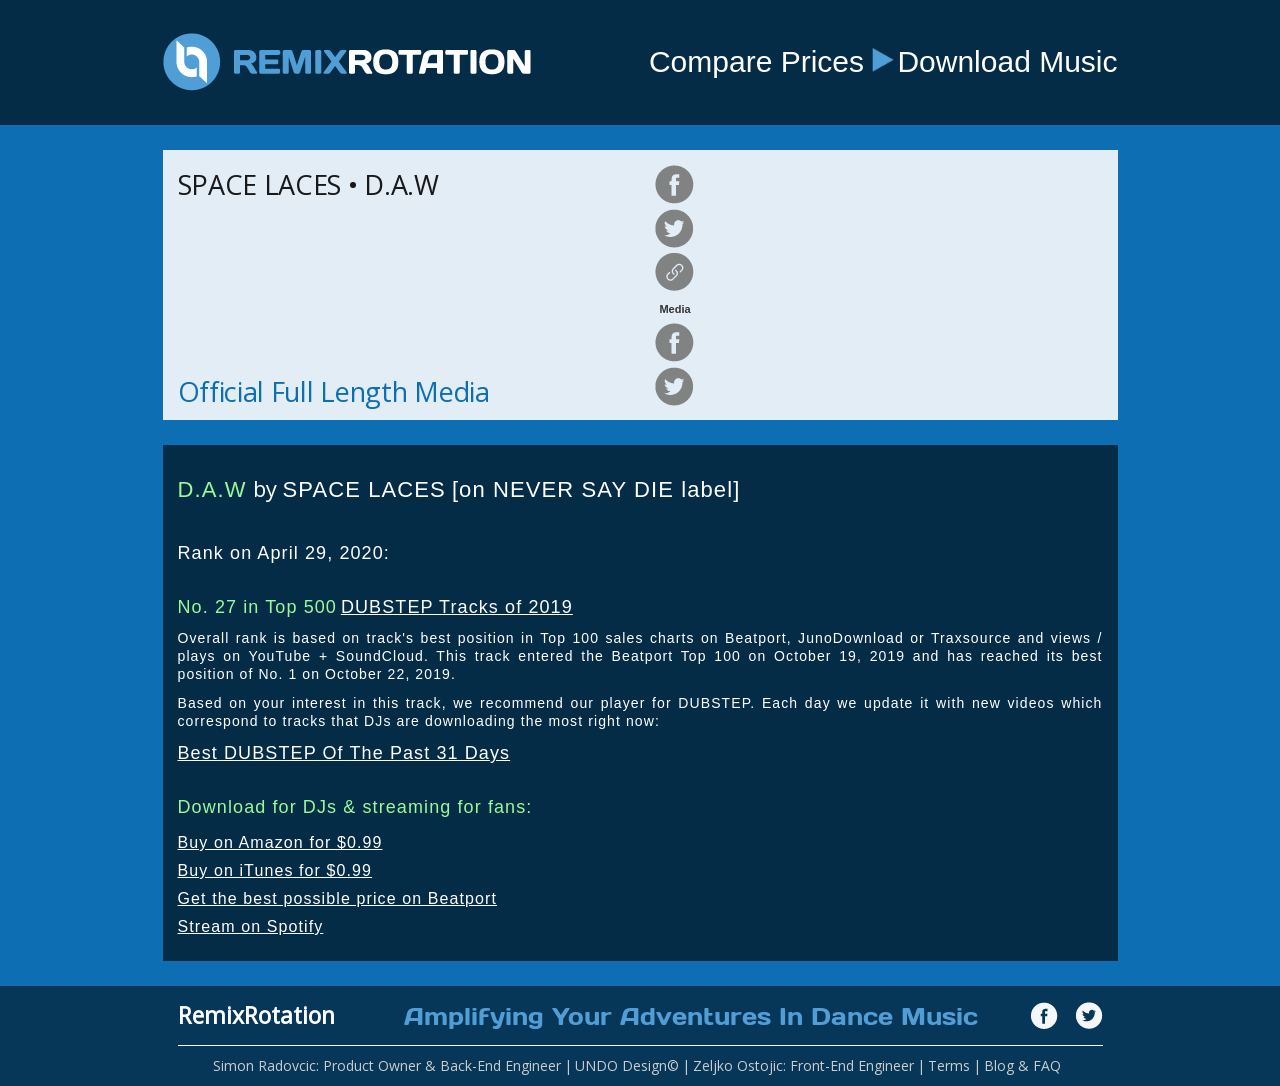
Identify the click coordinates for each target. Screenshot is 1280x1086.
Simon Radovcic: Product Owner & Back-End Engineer (387, 1065)
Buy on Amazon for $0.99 (280, 842)
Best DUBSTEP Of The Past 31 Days (344, 753)
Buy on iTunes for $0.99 (275, 870)
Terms (949, 1065)
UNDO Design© (627, 1065)
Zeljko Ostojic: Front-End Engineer (803, 1065)
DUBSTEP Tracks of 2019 (457, 607)
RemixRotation (256, 1015)
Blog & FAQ (1022, 1065)
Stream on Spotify (251, 926)
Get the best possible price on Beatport (338, 898)
